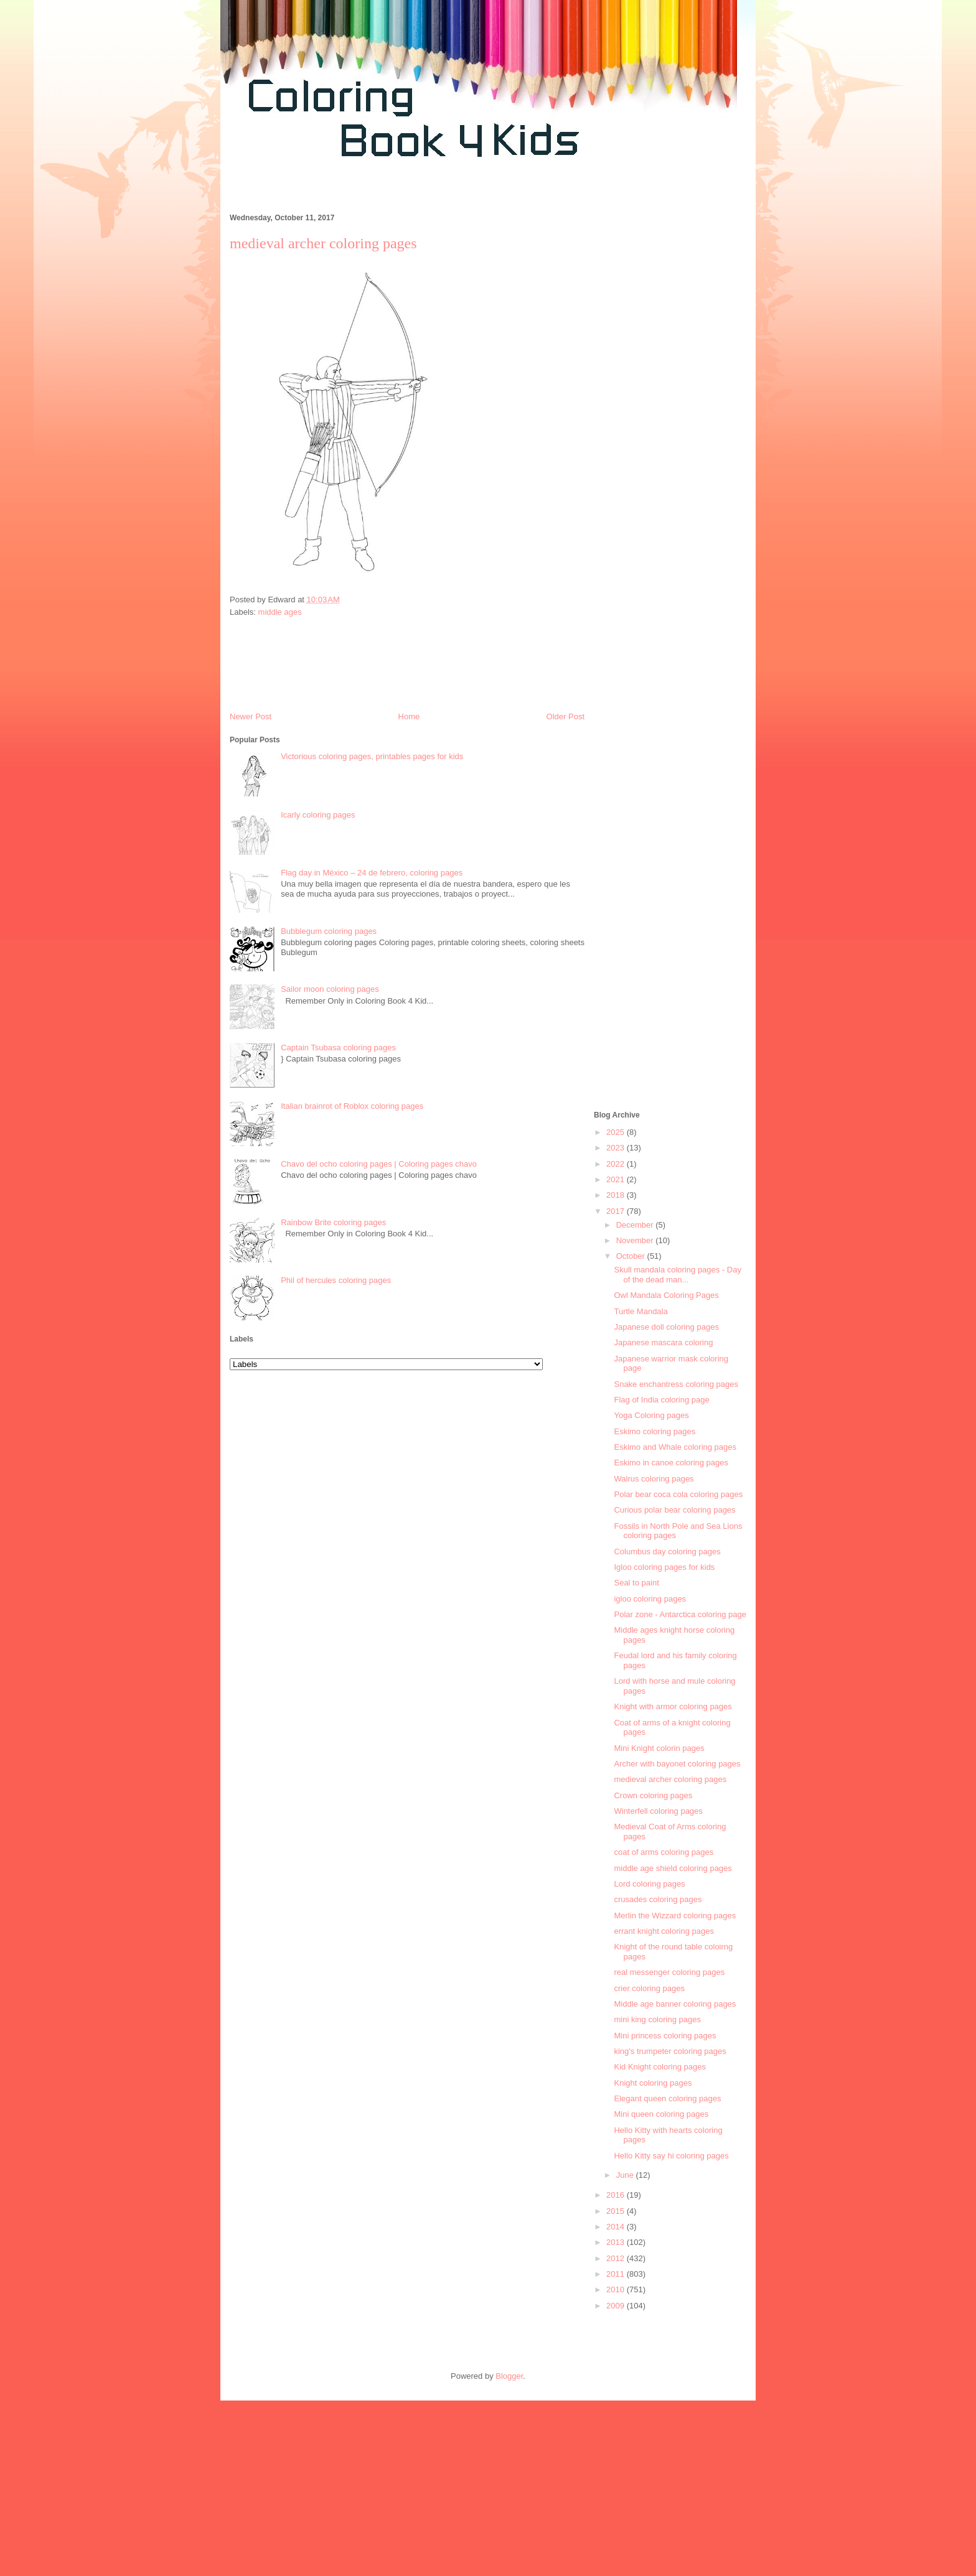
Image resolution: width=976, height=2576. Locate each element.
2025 (616, 1132)
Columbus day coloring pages (667, 1551)
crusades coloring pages (658, 1899)
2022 (616, 1164)
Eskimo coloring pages (654, 1431)
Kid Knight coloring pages (659, 2066)
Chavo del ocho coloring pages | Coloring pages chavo (379, 1164)
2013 (616, 2242)
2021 (616, 1179)
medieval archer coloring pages (670, 1779)
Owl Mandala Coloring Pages (666, 1295)
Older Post (565, 716)
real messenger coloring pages (669, 1972)
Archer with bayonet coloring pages (677, 1763)
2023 (616, 1147)
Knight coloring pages (653, 2083)
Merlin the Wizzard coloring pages (675, 1915)
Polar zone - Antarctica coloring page (680, 1614)
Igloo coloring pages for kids (664, 1567)
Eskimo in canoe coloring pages (671, 1462)
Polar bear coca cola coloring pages (678, 1494)
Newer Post (250, 716)
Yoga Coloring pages (651, 1415)
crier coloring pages (649, 1988)
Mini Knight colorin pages (659, 1748)
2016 (616, 2195)
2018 (616, 1195)
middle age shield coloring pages (672, 1868)
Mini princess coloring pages (665, 2035)
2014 (616, 2226)
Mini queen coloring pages (661, 2114)
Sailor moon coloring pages (330, 989)
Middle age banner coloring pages (675, 2004)
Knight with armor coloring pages (672, 1706)
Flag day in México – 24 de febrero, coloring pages (371, 872)
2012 (616, 2258)
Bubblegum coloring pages (329, 931)
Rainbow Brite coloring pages (333, 1222)
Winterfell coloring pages (658, 1811)
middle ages (280, 612)
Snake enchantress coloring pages (676, 1384)
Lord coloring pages (649, 1883)
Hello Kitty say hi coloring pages (671, 2155)
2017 (616, 1211)
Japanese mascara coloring (663, 1342)
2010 (616, 2289)
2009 (616, 2305)
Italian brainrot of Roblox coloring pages (352, 1106)
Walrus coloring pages (653, 1478)
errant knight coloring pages (663, 1931)
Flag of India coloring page (661, 1399)
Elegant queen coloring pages (667, 2098)
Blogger (509, 2376)
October (631, 1256)
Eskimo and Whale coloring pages (675, 1447)
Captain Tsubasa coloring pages (338, 1047)
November (636, 1240)
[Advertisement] (446, 192)
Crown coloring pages (653, 1795)
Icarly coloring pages (318, 814)
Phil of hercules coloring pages (336, 1280)
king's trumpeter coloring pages (670, 2051)
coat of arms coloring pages (663, 1852)
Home (409, 716)
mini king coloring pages (657, 2019)
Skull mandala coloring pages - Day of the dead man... (677, 1274)
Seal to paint (636, 1582)
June (626, 2175)
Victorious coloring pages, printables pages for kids (372, 756)
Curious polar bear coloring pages (674, 1509)
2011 (616, 2274)
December (636, 1225)
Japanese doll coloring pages (666, 1327)
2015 (616, 2211)
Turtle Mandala (640, 1311)
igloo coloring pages (650, 1598)
